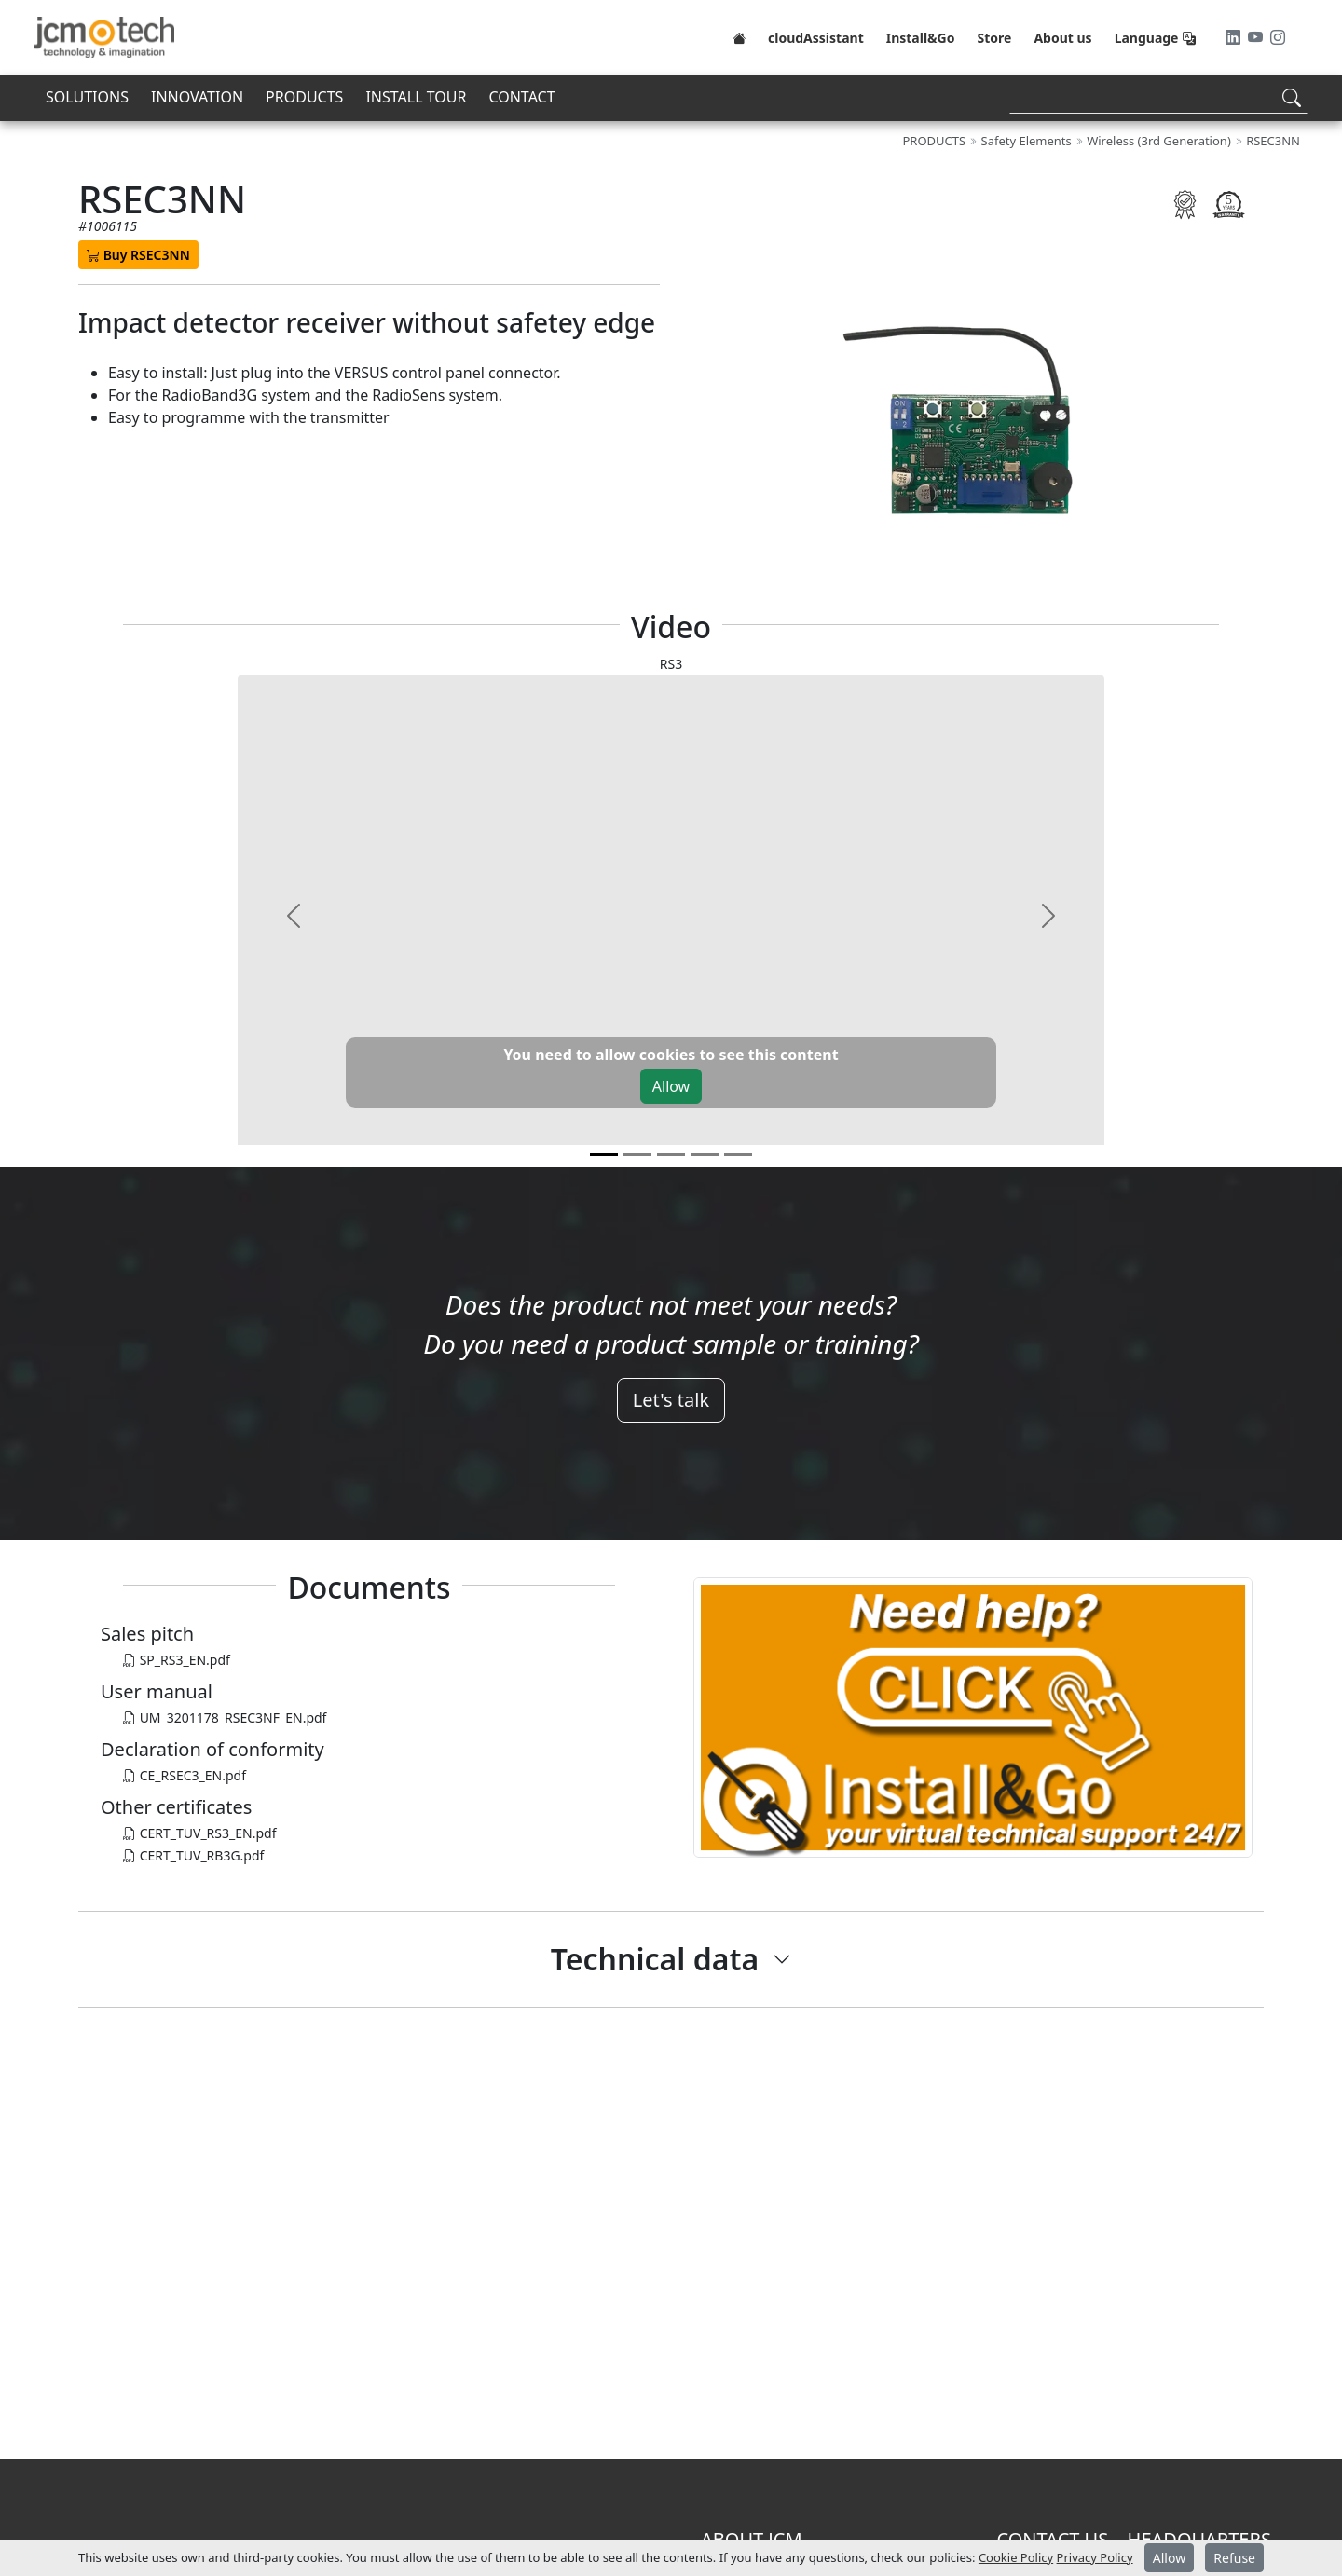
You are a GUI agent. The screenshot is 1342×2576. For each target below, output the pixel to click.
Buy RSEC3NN (138, 255)
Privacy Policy (1095, 2557)
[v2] (671, 1154)
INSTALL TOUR (415, 97)
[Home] (739, 37)
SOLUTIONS (87, 97)
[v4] (738, 1154)
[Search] (1158, 97)
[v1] (637, 1154)
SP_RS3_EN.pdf (176, 1660)
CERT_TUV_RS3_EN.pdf (199, 1833)
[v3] (705, 1154)
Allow (671, 1086)
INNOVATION (197, 97)
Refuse (1234, 2558)
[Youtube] (1257, 37)
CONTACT (521, 97)
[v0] (604, 1154)
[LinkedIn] (1235, 37)
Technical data (655, 1959)
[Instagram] (1277, 37)
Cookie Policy (1016, 2557)
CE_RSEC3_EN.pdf (184, 1775)
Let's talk (671, 1399)
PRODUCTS (304, 97)
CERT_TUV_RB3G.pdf (193, 1855)
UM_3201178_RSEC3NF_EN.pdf (224, 1717)
